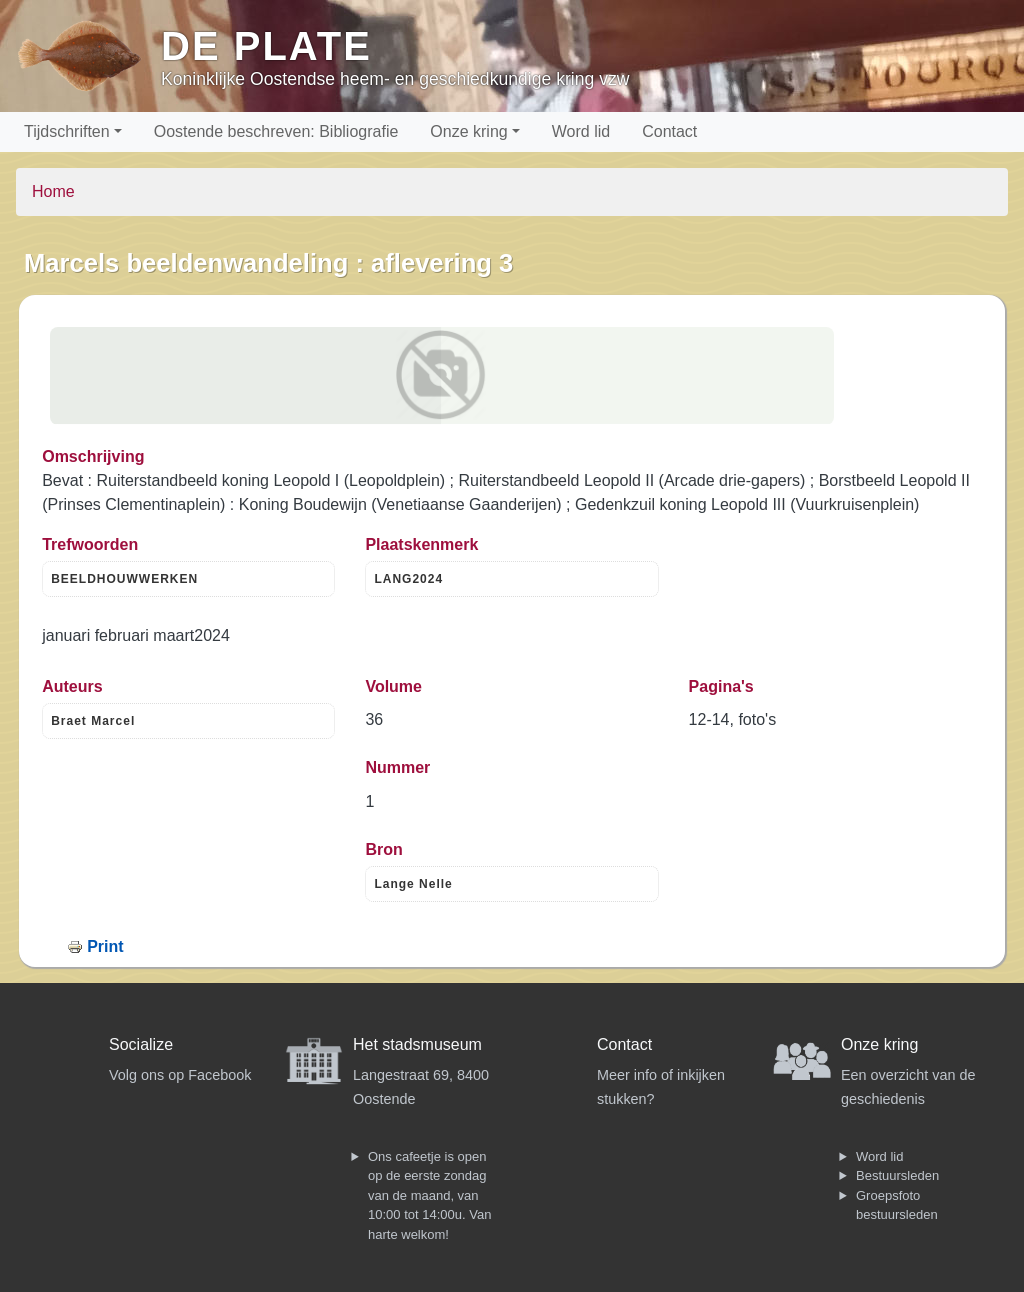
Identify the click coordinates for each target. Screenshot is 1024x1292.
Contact (669, 131)
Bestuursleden (897, 1175)
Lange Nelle (413, 884)
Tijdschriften (67, 131)
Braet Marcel (93, 721)
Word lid (581, 131)
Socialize (141, 1044)
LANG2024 (408, 579)
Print (105, 946)
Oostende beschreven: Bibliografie (276, 131)
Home (53, 191)
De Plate (266, 46)
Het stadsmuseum (417, 1044)
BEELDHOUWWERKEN (124, 579)
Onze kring (468, 131)
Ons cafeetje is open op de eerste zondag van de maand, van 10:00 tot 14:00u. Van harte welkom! (429, 1195)
